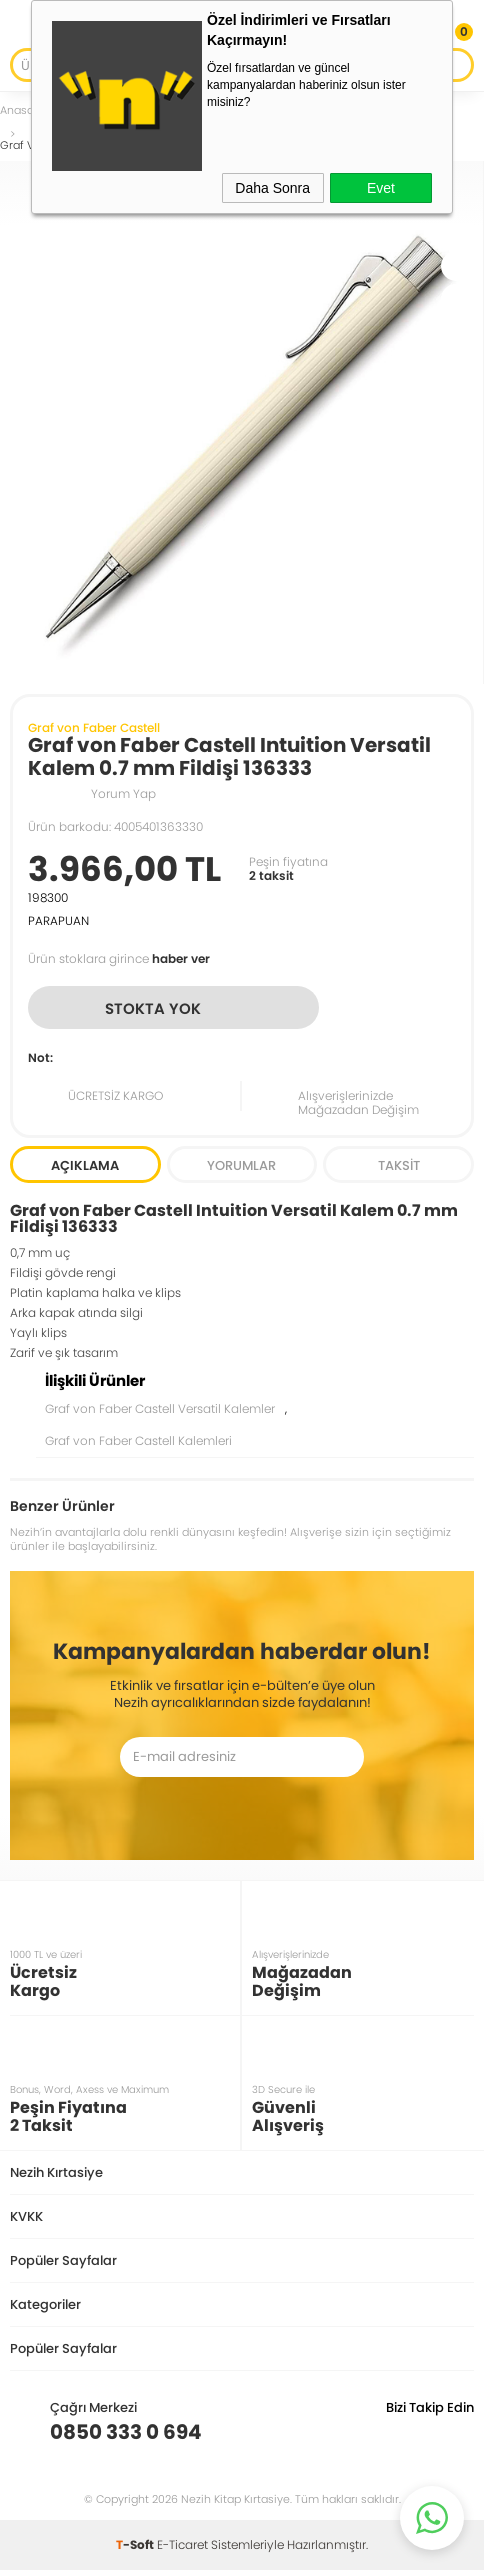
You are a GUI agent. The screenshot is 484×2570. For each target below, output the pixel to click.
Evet (381, 188)
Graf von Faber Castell (94, 727)
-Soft (136, 2544)
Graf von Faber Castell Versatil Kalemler (160, 1408)
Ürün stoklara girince (119, 958)
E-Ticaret (182, 2544)
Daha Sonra (272, 188)
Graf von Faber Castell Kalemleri (138, 1440)
